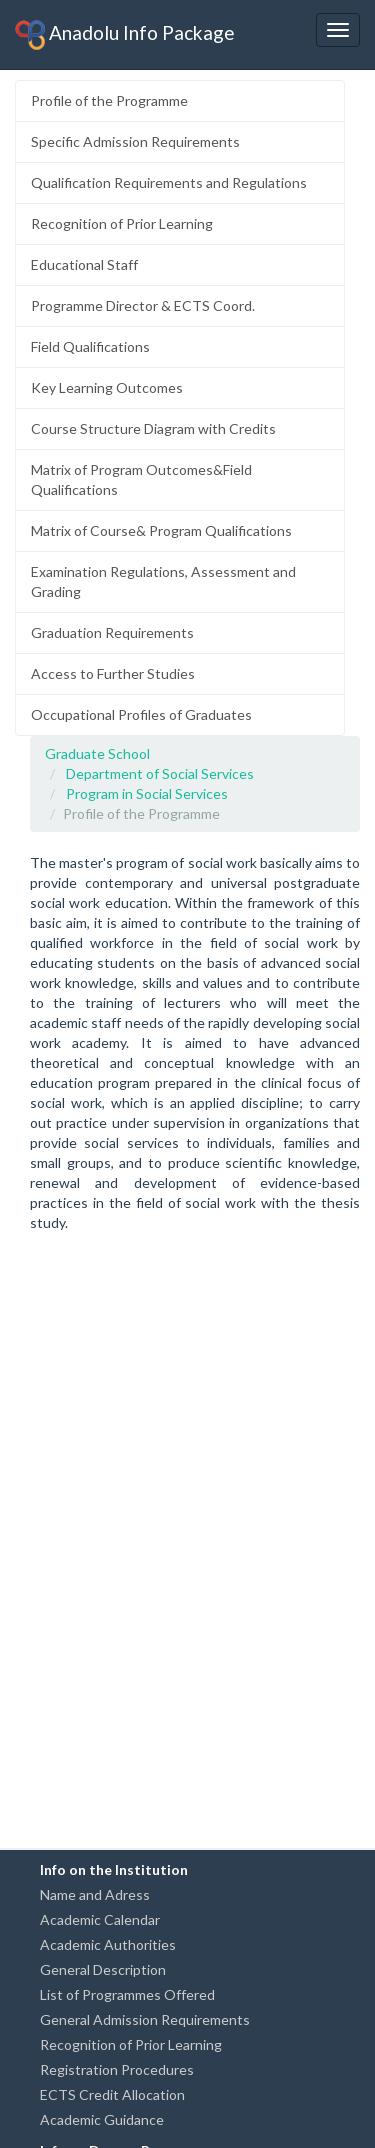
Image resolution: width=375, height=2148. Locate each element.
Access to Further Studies (113, 673)
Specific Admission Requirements (135, 141)
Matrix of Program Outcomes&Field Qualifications (141, 479)
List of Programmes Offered (127, 1994)
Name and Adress (95, 1894)
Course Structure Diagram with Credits (153, 428)
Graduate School (97, 753)
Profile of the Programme (109, 100)
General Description (103, 1969)
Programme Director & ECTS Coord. (143, 305)
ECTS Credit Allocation (112, 2094)
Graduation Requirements (112, 632)
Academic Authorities (108, 1944)
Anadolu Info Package (125, 35)
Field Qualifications (90, 346)
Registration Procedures (117, 2069)
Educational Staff (84, 264)
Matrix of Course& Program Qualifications (161, 530)
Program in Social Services (147, 793)
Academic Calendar (100, 1919)
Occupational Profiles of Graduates (141, 714)
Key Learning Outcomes (107, 387)
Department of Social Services (160, 773)
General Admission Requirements (145, 2019)
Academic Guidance (102, 2119)
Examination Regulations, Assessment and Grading (163, 581)
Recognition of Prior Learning (122, 223)
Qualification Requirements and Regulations (169, 182)
